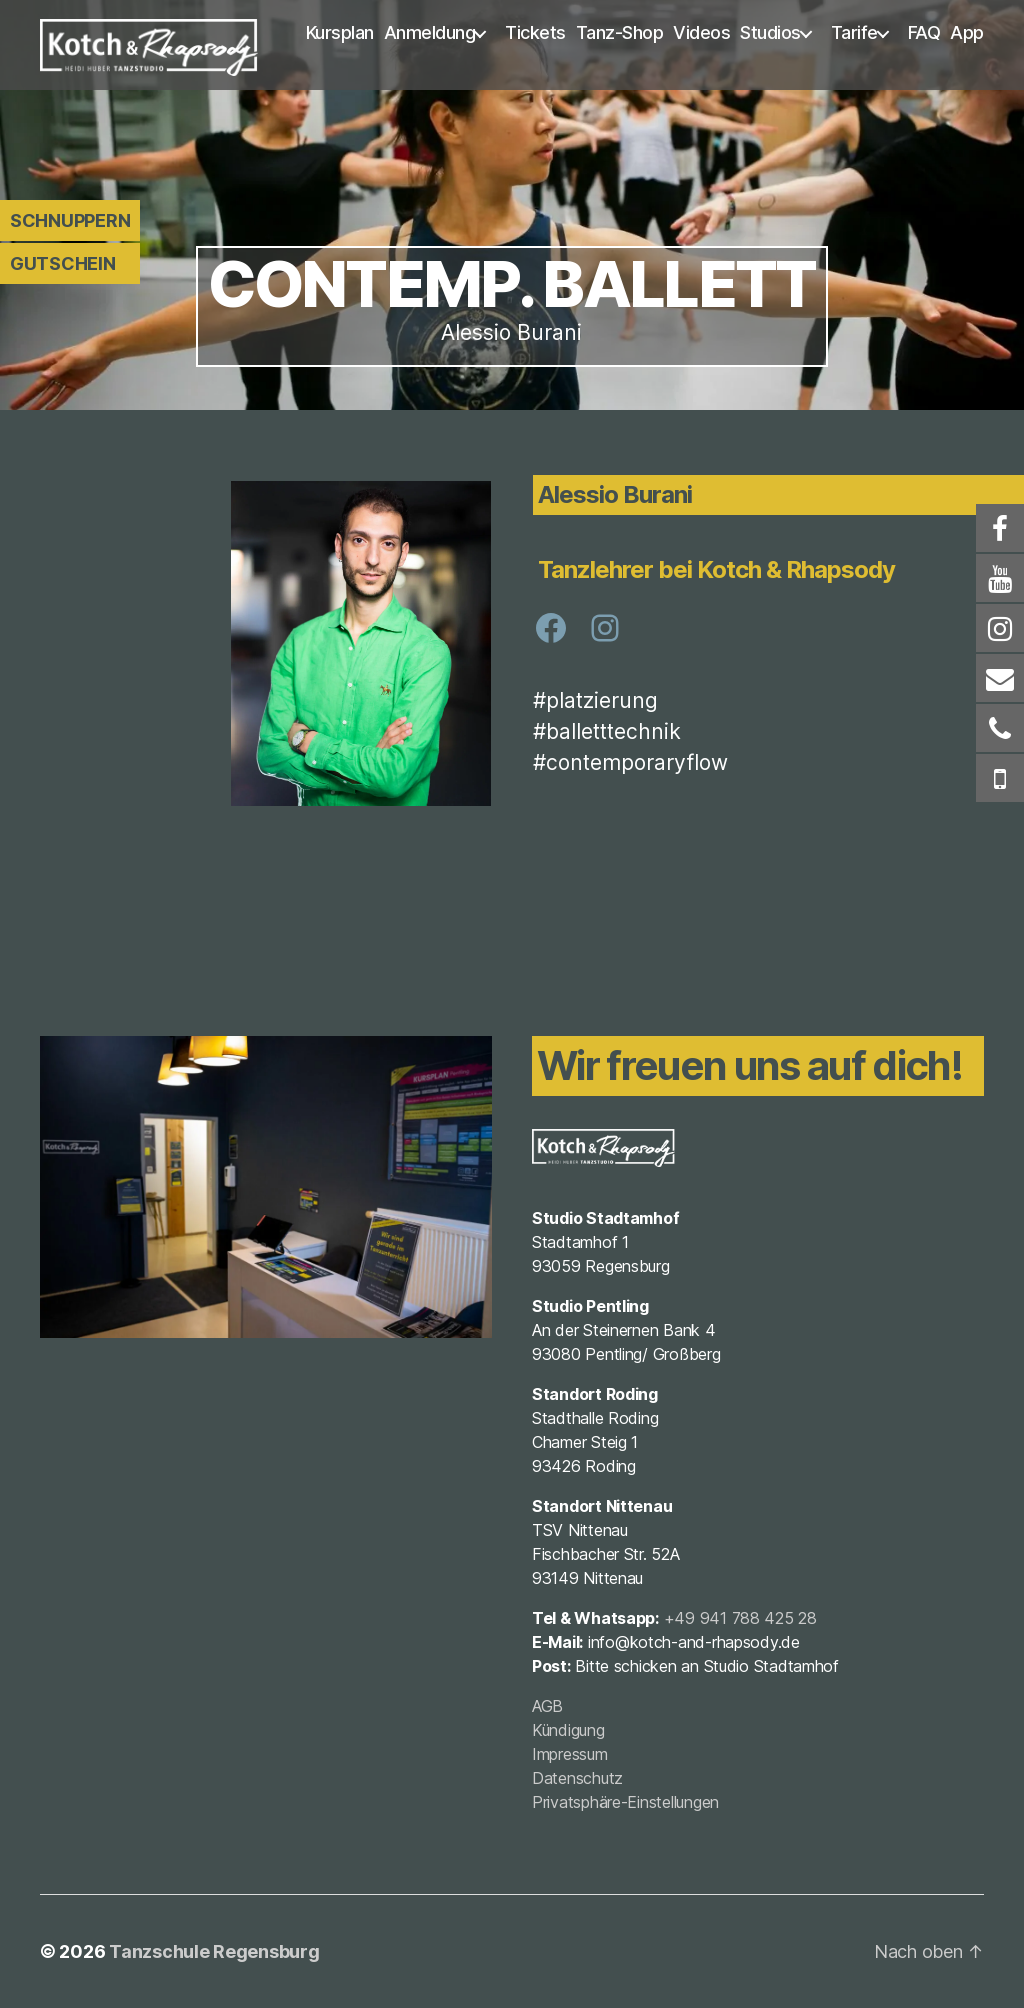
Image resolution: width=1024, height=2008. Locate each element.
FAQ (924, 32)
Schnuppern (70, 220)
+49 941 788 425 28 (740, 1618)
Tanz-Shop (620, 32)
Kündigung (568, 1730)
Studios (770, 32)
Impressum (570, 1754)
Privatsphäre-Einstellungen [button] (625, 1802)
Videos (701, 32)
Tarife (854, 32)
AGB (547, 1706)
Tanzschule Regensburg (214, 1951)
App (967, 32)
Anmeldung (430, 32)
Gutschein (63, 263)
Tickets (535, 32)
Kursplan (340, 32)
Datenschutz (577, 1778)
